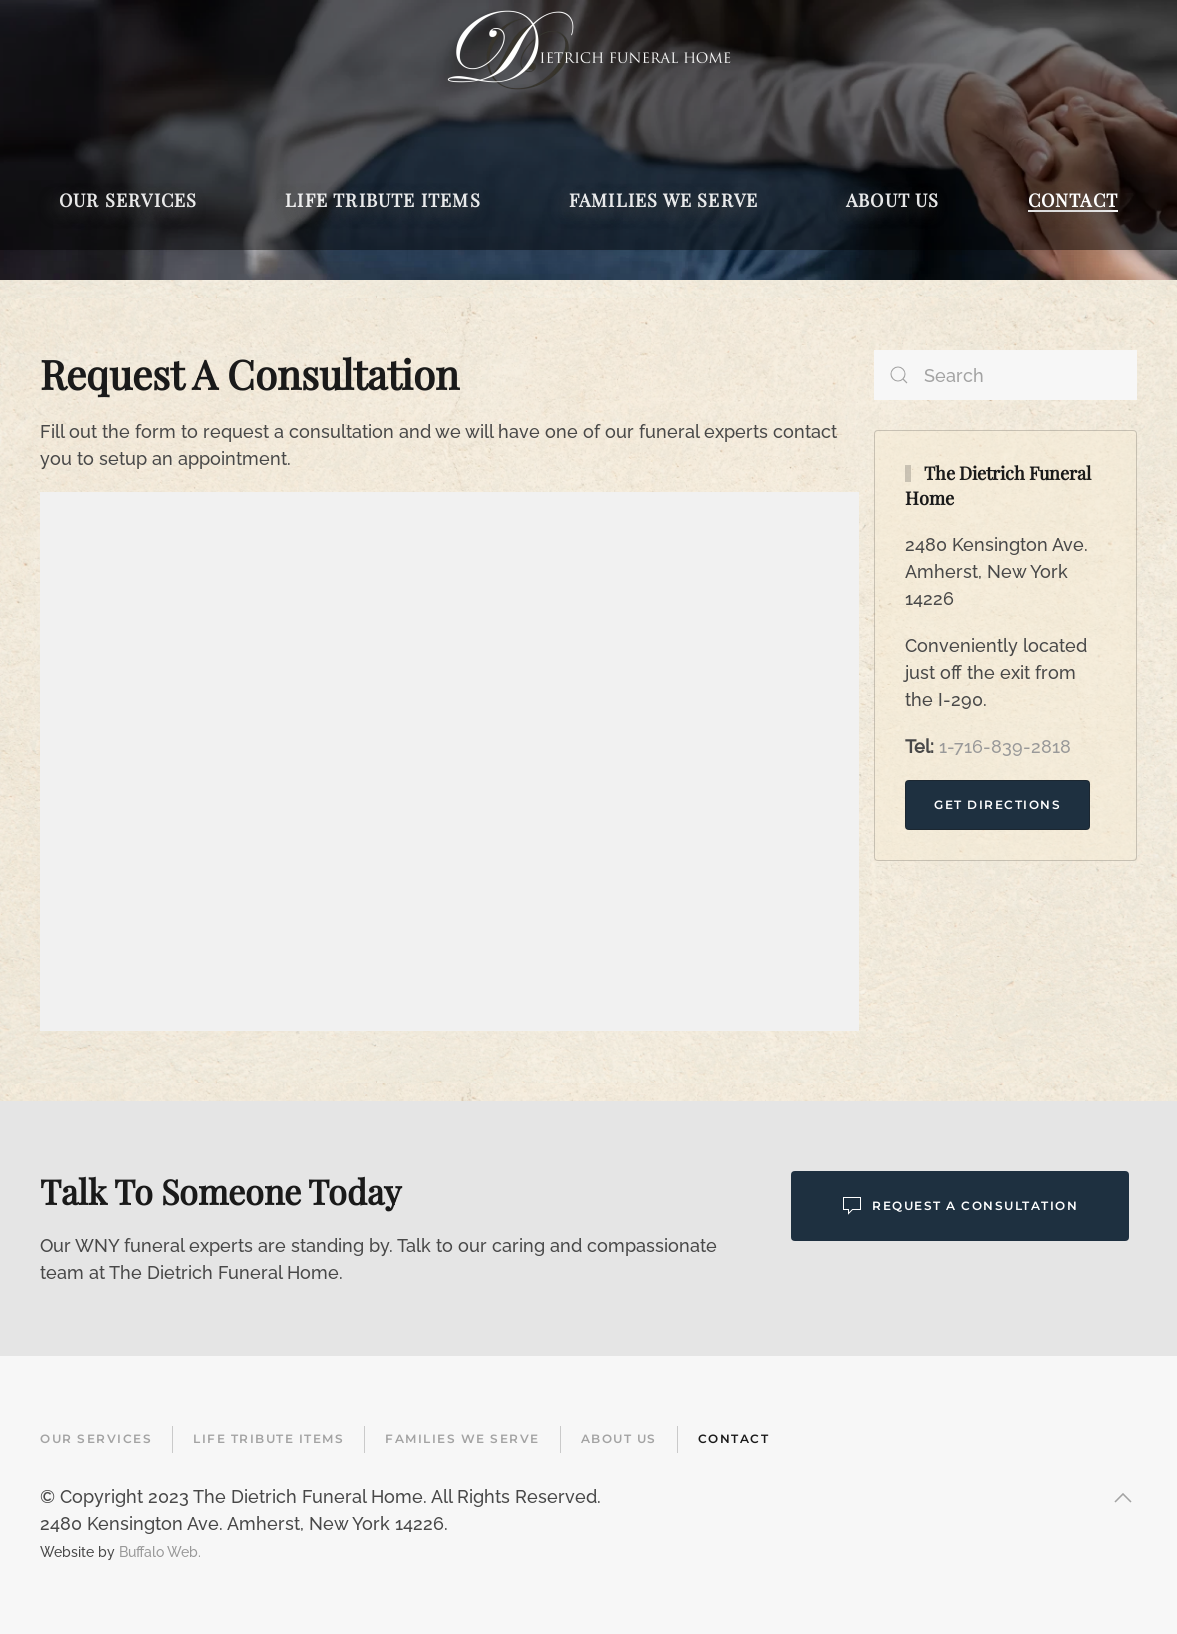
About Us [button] (893, 200)
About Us (619, 1438)
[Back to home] (588, 50)
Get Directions (997, 804)
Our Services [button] (128, 200)
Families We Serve (462, 1438)
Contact (734, 1438)
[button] (1123, 1498)
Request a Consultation (960, 1206)
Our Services (96, 1438)
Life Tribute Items (268, 1438)
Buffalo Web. (160, 1551)
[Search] (1005, 375)
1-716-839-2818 (1005, 746)
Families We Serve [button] (663, 200)
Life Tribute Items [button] (383, 200)
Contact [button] (1073, 200)
